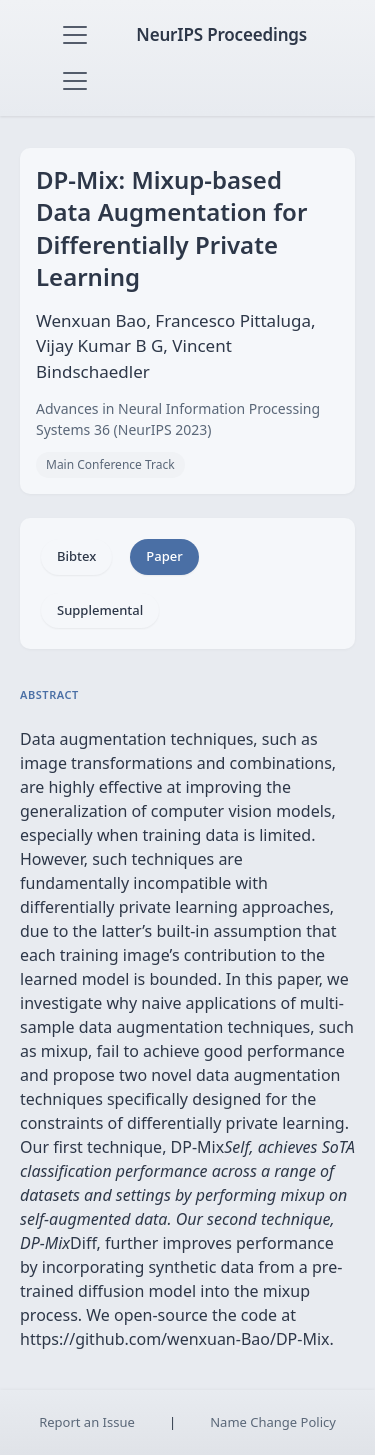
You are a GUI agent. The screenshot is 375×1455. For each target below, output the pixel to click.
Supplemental (100, 610)
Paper (164, 556)
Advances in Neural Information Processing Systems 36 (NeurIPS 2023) (178, 419)
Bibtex (76, 556)
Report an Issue (87, 1422)
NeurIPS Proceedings (221, 34)
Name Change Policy (273, 1422)
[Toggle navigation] (75, 35)
